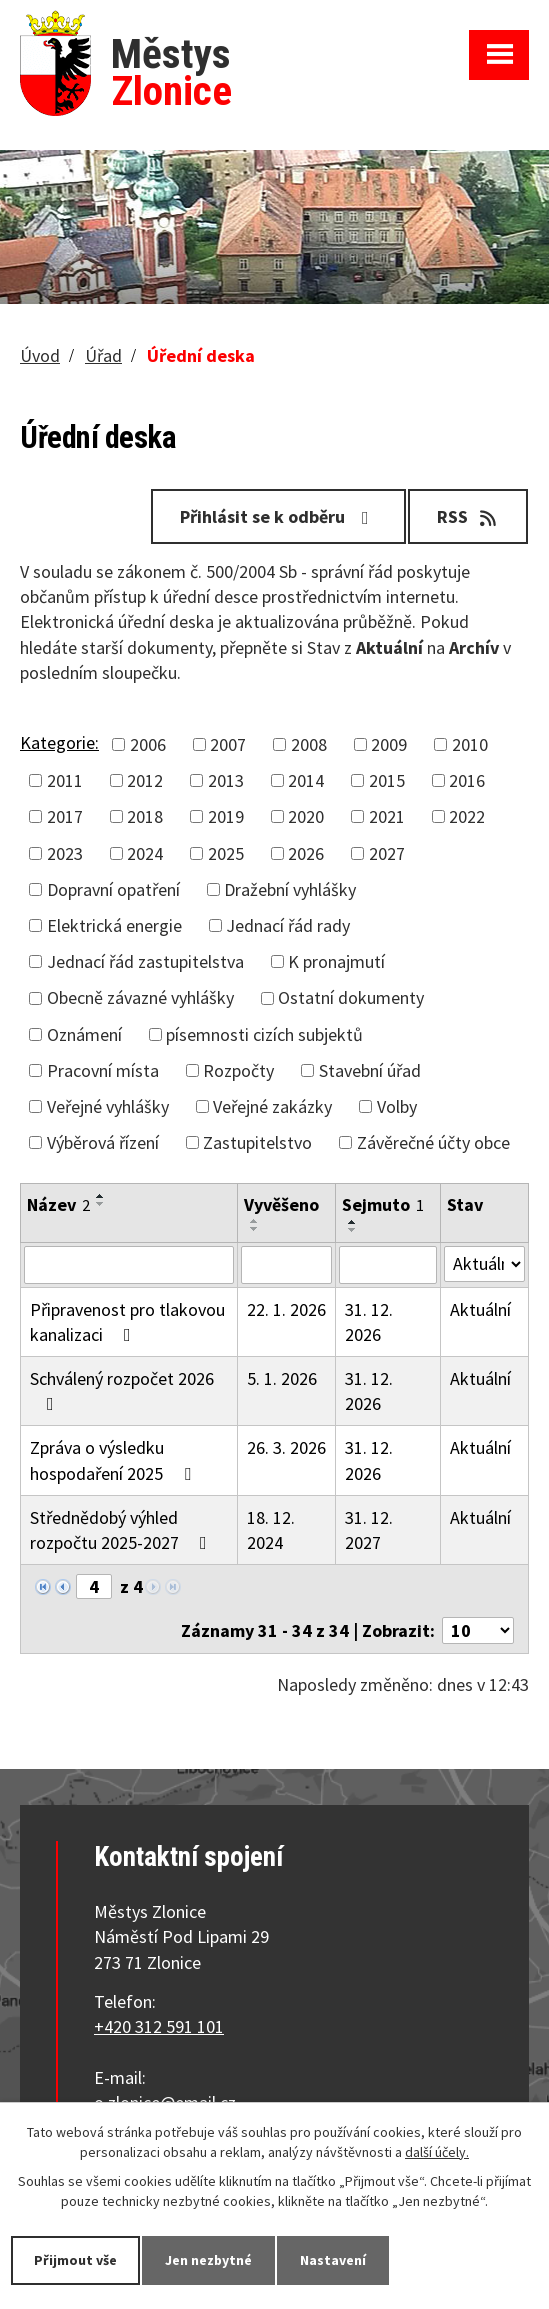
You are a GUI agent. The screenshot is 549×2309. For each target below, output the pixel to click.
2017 (65, 816)
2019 (226, 816)
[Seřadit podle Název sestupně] (101, 1204)
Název (58, 1204)
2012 (145, 780)
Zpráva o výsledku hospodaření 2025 (114, 1460)
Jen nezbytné (209, 2260)
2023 (65, 853)
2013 (226, 780)
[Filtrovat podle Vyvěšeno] (286, 1265)
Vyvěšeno (281, 1204)
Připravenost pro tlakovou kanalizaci (127, 1322)
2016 (467, 780)
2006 (148, 744)
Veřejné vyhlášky (108, 1106)
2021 (387, 816)
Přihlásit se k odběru (278, 516)
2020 (306, 816)
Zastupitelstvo (257, 1142)
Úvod (40, 355)
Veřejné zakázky (272, 1106)
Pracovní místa (103, 1070)
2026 (306, 853)
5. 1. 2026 (282, 1378)
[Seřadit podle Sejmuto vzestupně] (353, 1222)
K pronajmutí (336, 961)
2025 (226, 853)
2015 (387, 780)
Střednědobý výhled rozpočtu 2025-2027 (122, 1530)
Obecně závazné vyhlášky (140, 997)
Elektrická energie (114, 925)
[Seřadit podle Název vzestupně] (101, 1196)
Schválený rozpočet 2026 (122, 1390)
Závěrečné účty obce (433, 1142)
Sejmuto (383, 1204)
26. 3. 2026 (286, 1447)
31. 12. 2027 (369, 1530)
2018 (145, 816)
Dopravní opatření (113, 889)
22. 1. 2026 (286, 1309)
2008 (309, 744)
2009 (389, 744)
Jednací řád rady (288, 925)
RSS (468, 516)
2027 (387, 853)
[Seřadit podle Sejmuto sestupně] (353, 1230)
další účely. (437, 2152)
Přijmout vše (75, 2260)
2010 (470, 744)
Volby (397, 1106)
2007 (228, 744)
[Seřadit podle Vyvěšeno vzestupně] (255, 1221)
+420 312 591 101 (159, 2026)
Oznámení (84, 1034)
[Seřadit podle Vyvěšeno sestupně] (255, 1229)
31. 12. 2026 (369, 1322)
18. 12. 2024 (271, 1530)
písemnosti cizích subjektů (264, 1034)
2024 (145, 853)
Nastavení (334, 2260)
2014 (306, 780)
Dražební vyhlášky (290, 889)
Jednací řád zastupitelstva (145, 961)
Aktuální (480, 1309)
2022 (467, 816)
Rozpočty (238, 1070)
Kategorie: (59, 742)
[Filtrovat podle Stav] (484, 1264)
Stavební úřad (370, 1070)
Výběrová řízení (103, 1142)
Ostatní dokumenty (351, 997)
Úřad (103, 355)
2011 (65, 780)
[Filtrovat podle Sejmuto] (388, 1265)
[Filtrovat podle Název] (129, 1265)
